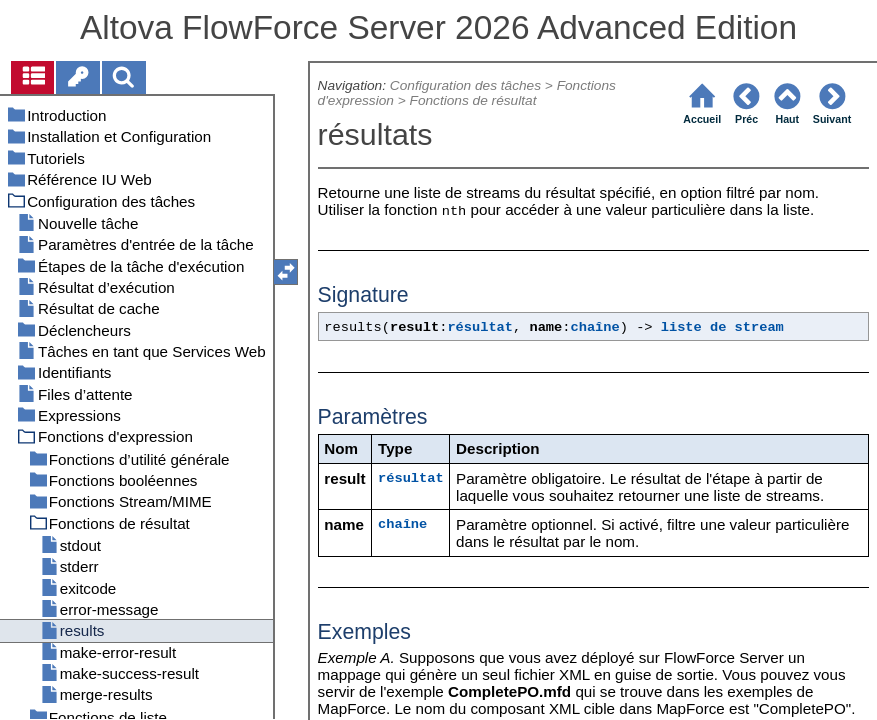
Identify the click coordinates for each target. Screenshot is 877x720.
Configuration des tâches (465, 85)
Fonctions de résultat (473, 100)
